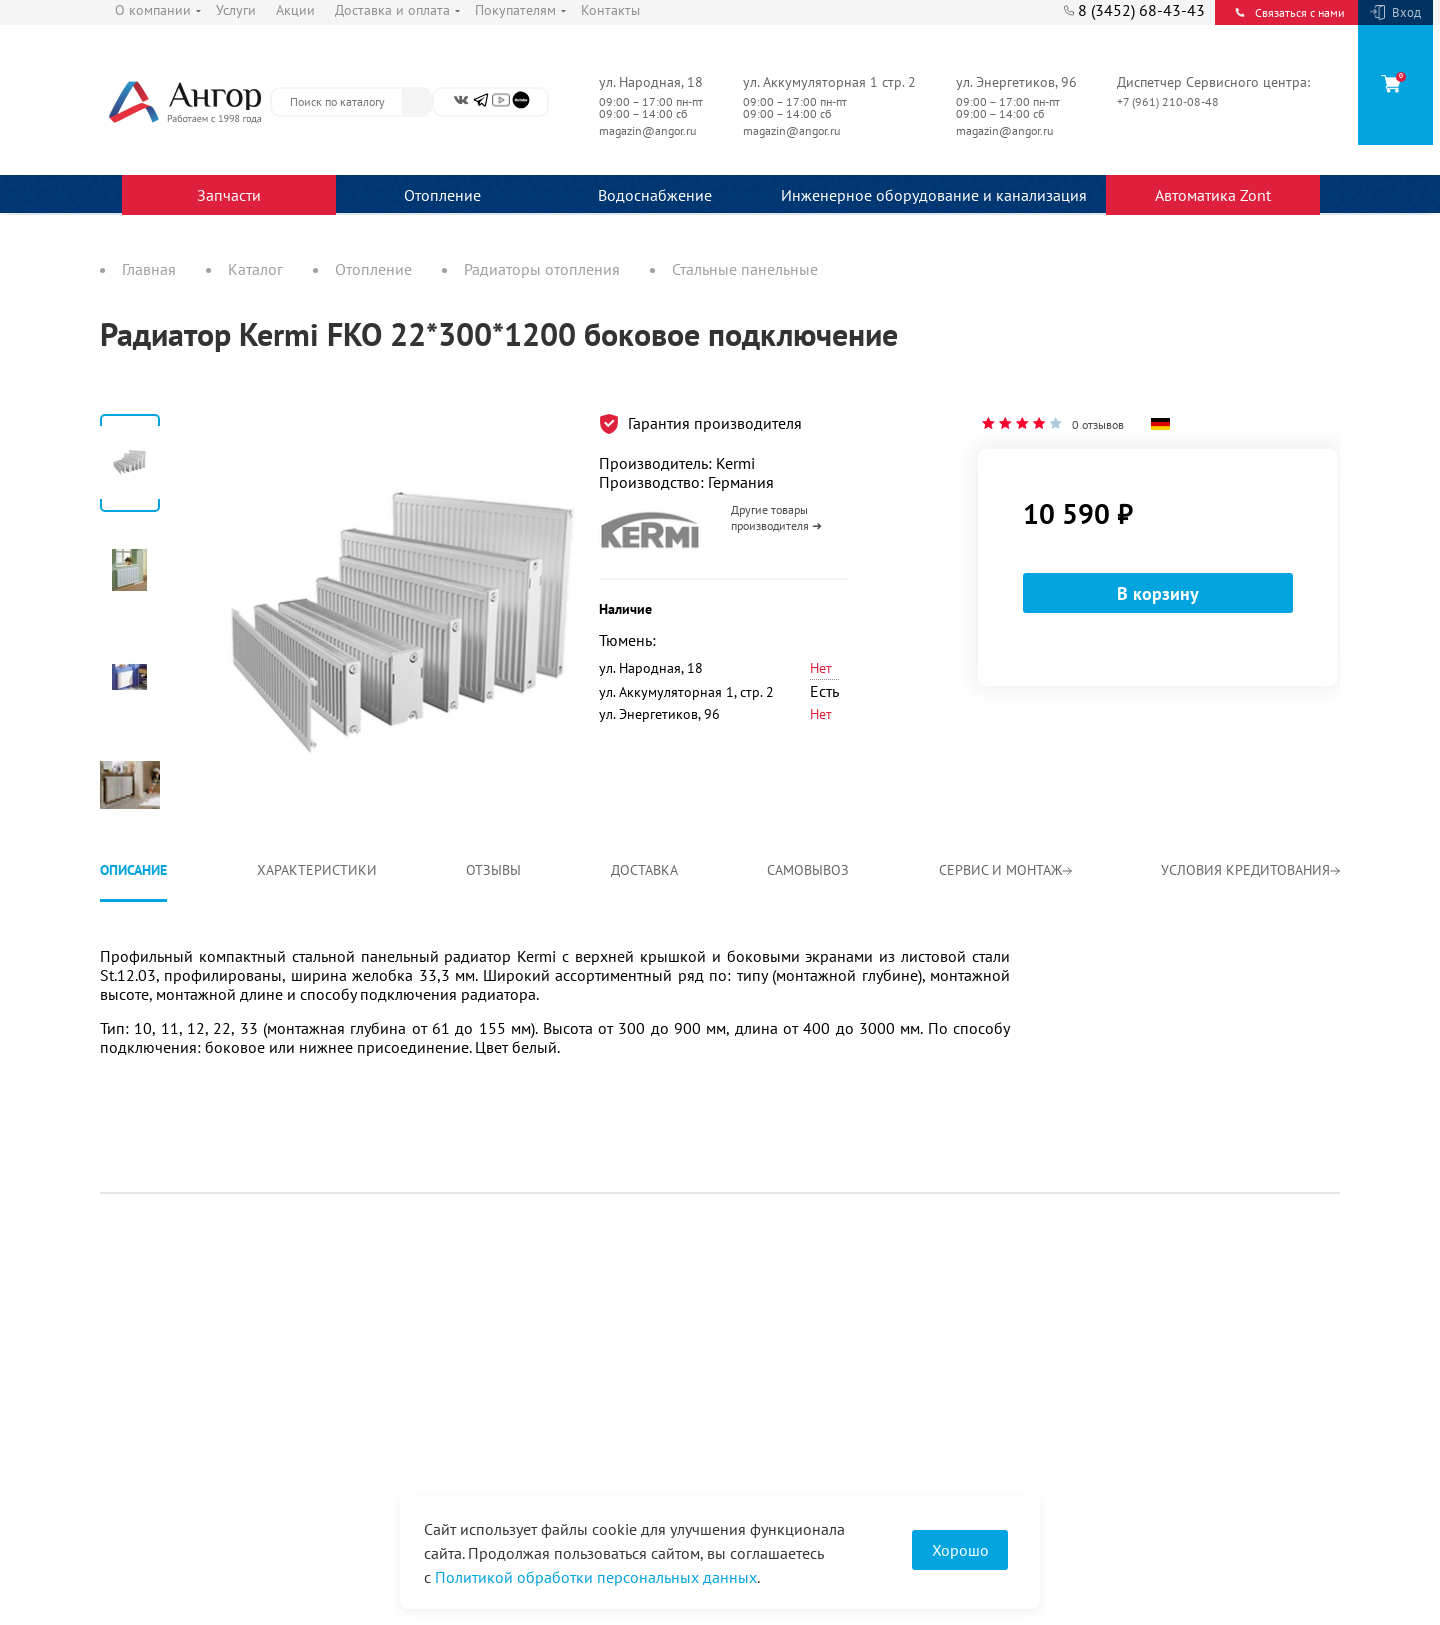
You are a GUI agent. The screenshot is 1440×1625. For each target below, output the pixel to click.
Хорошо (960, 1550)
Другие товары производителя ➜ (776, 517)
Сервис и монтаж (1005, 870)
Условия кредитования (1250, 870)
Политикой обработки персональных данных (596, 1577)
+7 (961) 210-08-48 (1169, 101)
